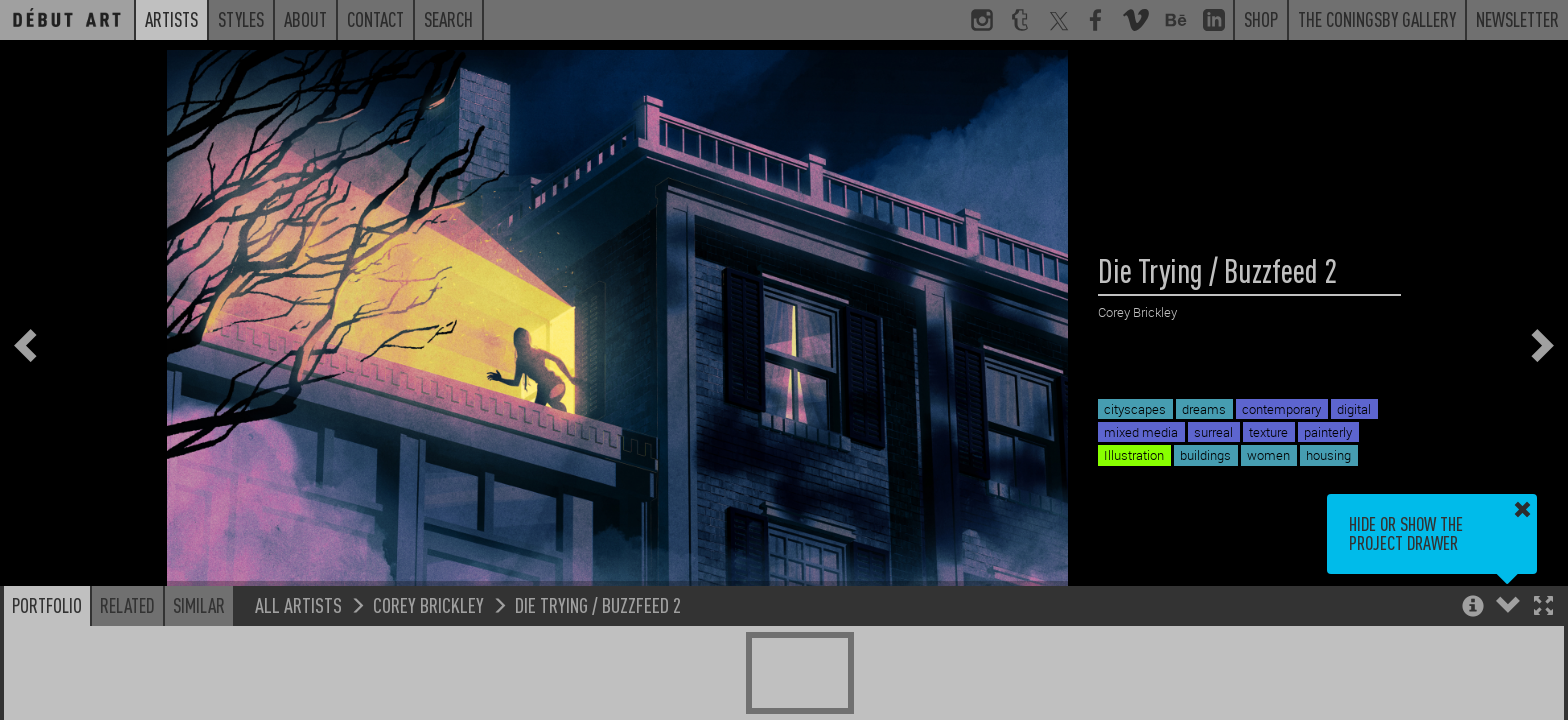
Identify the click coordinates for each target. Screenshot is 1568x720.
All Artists (298, 604)
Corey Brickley (428, 604)
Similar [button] (199, 605)
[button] (1543, 607)
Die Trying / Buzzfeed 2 (598, 604)
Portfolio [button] (47, 605)
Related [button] (127, 605)
